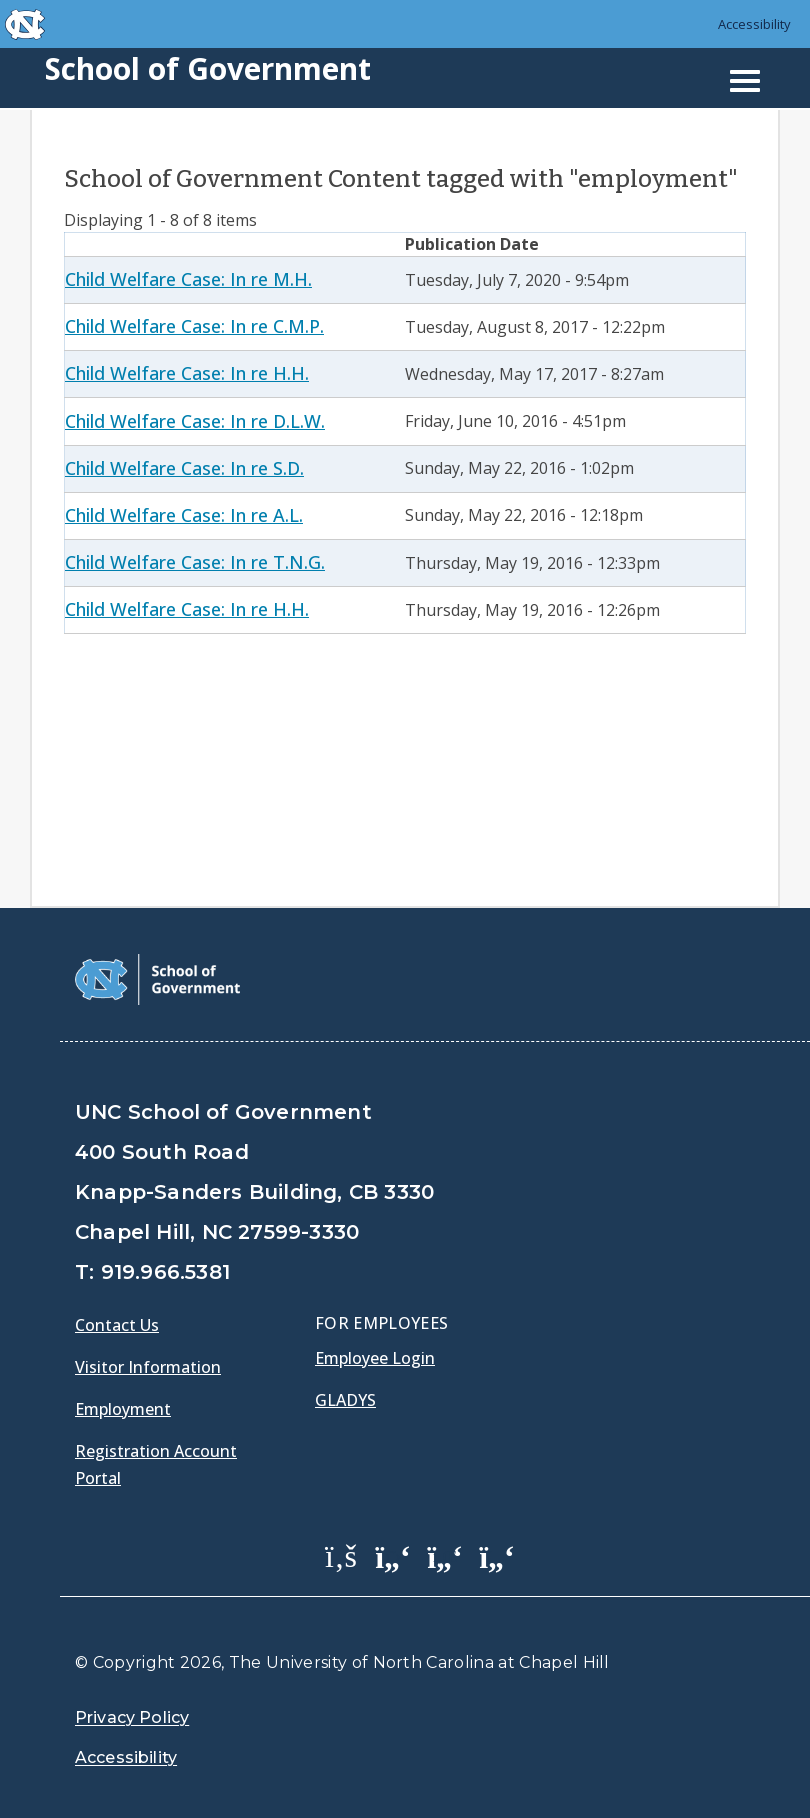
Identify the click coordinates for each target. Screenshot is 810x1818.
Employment (123, 1409)
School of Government (208, 68)
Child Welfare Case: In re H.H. (187, 373)
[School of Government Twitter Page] (393, 1555)
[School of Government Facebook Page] (341, 1555)
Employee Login (375, 1358)
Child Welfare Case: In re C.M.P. (194, 326)
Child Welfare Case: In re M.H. (188, 279)
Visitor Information (148, 1367)
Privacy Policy (132, 1717)
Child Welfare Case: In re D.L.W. (195, 421)
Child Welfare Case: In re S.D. (184, 468)
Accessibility (754, 24)
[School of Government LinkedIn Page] (445, 1555)
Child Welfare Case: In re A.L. (184, 515)
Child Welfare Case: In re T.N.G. (195, 562)
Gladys (345, 1400)
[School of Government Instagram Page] (497, 1555)
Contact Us (117, 1325)
